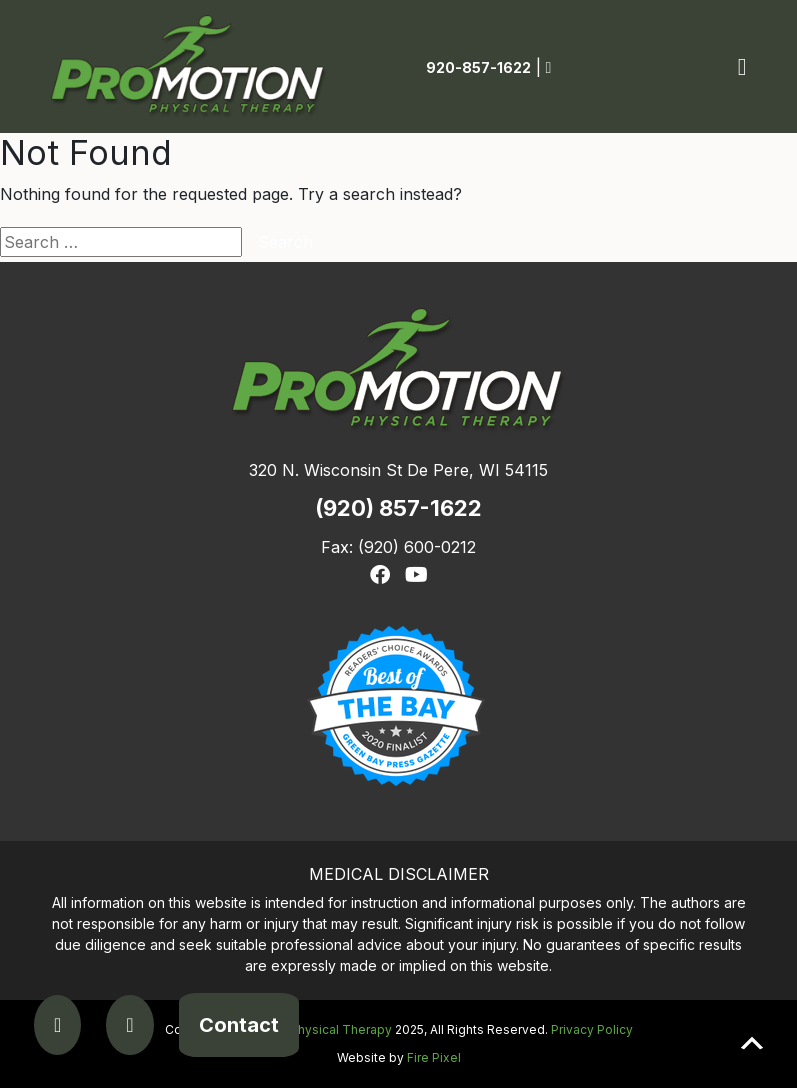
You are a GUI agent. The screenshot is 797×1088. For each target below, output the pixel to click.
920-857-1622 (478, 67)
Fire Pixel (434, 1057)
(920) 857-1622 (398, 508)
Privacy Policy (592, 1029)
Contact (239, 1025)
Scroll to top (752, 1043)
